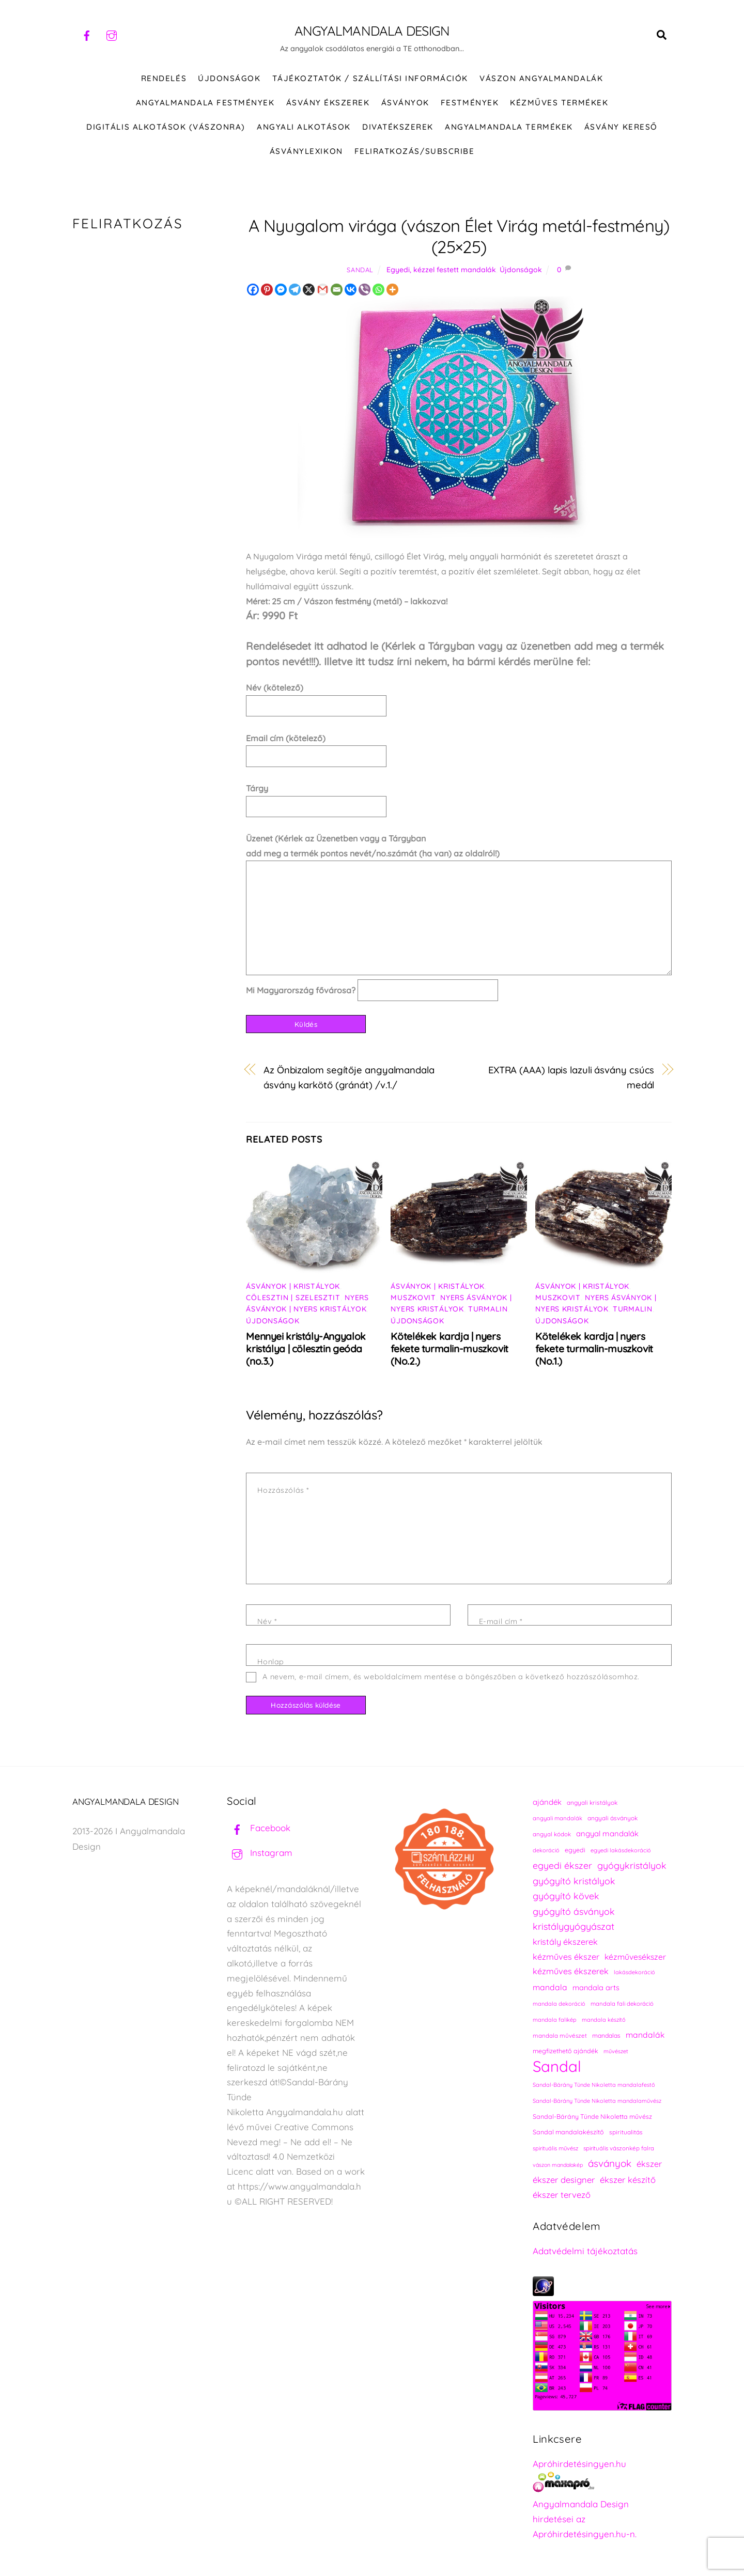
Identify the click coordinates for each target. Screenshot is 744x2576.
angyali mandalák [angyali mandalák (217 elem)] (557, 1818)
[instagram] (111, 34)
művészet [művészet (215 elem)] (615, 2051)
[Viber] (364, 290)
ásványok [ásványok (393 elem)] (609, 2164)
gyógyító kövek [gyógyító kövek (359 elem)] (566, 1896)
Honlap (270, 1662)
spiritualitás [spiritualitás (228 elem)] (626, 2132)
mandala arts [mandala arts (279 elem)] (595, 1988)
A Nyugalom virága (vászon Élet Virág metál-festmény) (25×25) (459, 236)
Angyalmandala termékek (508, 127)
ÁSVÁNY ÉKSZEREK (328, 103)
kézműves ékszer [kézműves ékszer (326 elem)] (566, 1957)
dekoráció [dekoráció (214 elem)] (546, 1850)
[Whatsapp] (378, 290)
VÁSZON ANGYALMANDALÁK (541, 79)
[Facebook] (253, 290)
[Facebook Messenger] (281, 290)
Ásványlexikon (306, 152)
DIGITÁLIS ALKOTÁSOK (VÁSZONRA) (165, 127)
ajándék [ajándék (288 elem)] (547, 1802)
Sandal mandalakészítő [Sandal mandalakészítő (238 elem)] (568, 2132)
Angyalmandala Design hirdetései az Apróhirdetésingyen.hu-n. (585, 2519)
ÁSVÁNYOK (405, 103)
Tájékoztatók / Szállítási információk (370, 79)
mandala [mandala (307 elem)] (550, 1987)
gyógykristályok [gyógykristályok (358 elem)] (632, 1865)
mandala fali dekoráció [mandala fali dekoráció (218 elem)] (622, 2004)
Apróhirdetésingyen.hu (579, 2464)
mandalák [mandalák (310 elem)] (645, 2035)
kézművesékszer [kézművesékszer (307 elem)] (635, 1957)
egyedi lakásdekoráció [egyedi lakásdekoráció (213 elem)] (621, 1850)
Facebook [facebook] (258, 1828)
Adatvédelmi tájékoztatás (585, 2251)
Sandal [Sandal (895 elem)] (557, 2066)
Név (266, 1622)
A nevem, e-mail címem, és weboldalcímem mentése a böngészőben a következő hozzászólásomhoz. (450, 1677)
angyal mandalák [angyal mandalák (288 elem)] (607, 1834)
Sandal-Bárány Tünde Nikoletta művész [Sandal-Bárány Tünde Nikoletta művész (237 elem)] (592, 2117)
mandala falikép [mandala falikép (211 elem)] (555, 2020)
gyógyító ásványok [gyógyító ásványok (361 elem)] (574, 1911)
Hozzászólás (283, 1490)
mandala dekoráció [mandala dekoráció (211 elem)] (559, 2004)
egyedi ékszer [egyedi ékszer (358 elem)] (562, 1865)
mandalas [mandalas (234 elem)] (606, 2036)
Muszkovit (413, 1298)
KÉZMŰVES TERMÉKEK (559, 103)
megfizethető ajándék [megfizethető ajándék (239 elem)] (565, 2051)
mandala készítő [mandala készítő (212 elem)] (604, 2020)
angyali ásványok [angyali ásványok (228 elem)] (612, 1818)
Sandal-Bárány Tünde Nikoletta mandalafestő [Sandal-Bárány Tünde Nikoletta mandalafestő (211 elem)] (594, 2085)
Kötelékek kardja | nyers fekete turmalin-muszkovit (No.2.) (449, 1349)
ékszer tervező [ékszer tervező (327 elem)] (562, 2195)
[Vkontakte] (351, 290)
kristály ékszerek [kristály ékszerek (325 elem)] (565, 1942)
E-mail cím (500, 1622)
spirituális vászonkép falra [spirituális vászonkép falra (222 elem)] (618, 2148)
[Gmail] (323, 290)
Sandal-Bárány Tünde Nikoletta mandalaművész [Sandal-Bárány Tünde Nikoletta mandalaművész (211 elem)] (597, 2101)
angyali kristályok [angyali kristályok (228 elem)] (592, 1803)
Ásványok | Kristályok (293, 1286)
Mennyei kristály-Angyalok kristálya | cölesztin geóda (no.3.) (305, 1349)
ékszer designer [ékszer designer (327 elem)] (564, 2180)
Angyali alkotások (304, 127)
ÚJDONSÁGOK (229, 79)
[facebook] (86, 34)
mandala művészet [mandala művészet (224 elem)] (560, 2036)
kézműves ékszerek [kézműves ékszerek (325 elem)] (571, 1971)
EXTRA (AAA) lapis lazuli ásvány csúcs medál (571, 1078)
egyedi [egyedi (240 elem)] (575, 1850)
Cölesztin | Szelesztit (293, 1298)
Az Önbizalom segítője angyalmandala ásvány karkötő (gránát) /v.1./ (349, 1078)
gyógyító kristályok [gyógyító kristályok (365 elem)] (574, 1881)
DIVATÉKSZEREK (397, 127)
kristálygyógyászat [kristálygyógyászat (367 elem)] (573, 1927)
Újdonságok (521, 270)
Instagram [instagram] (259, 1853)
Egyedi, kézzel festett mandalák (441, 270)
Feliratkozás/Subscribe (414, 152)
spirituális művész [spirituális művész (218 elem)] (555, 2148)
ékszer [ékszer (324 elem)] (649, 2164)
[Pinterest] (267, 290)
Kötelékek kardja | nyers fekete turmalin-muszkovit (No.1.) (594, 1349)
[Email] (337, 290)
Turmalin (488, 1309)
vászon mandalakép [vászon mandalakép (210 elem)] (558, 2165)
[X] (309, 290)
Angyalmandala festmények (205, 103)
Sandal (360, 270)
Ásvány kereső (621, 127)
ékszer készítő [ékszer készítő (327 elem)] (628, 2180)
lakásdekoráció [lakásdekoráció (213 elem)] (634, 1972)
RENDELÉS (164, 79)
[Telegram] (295, 290)
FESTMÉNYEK (470, 103)
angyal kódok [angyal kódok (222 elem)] (552, 1834)
